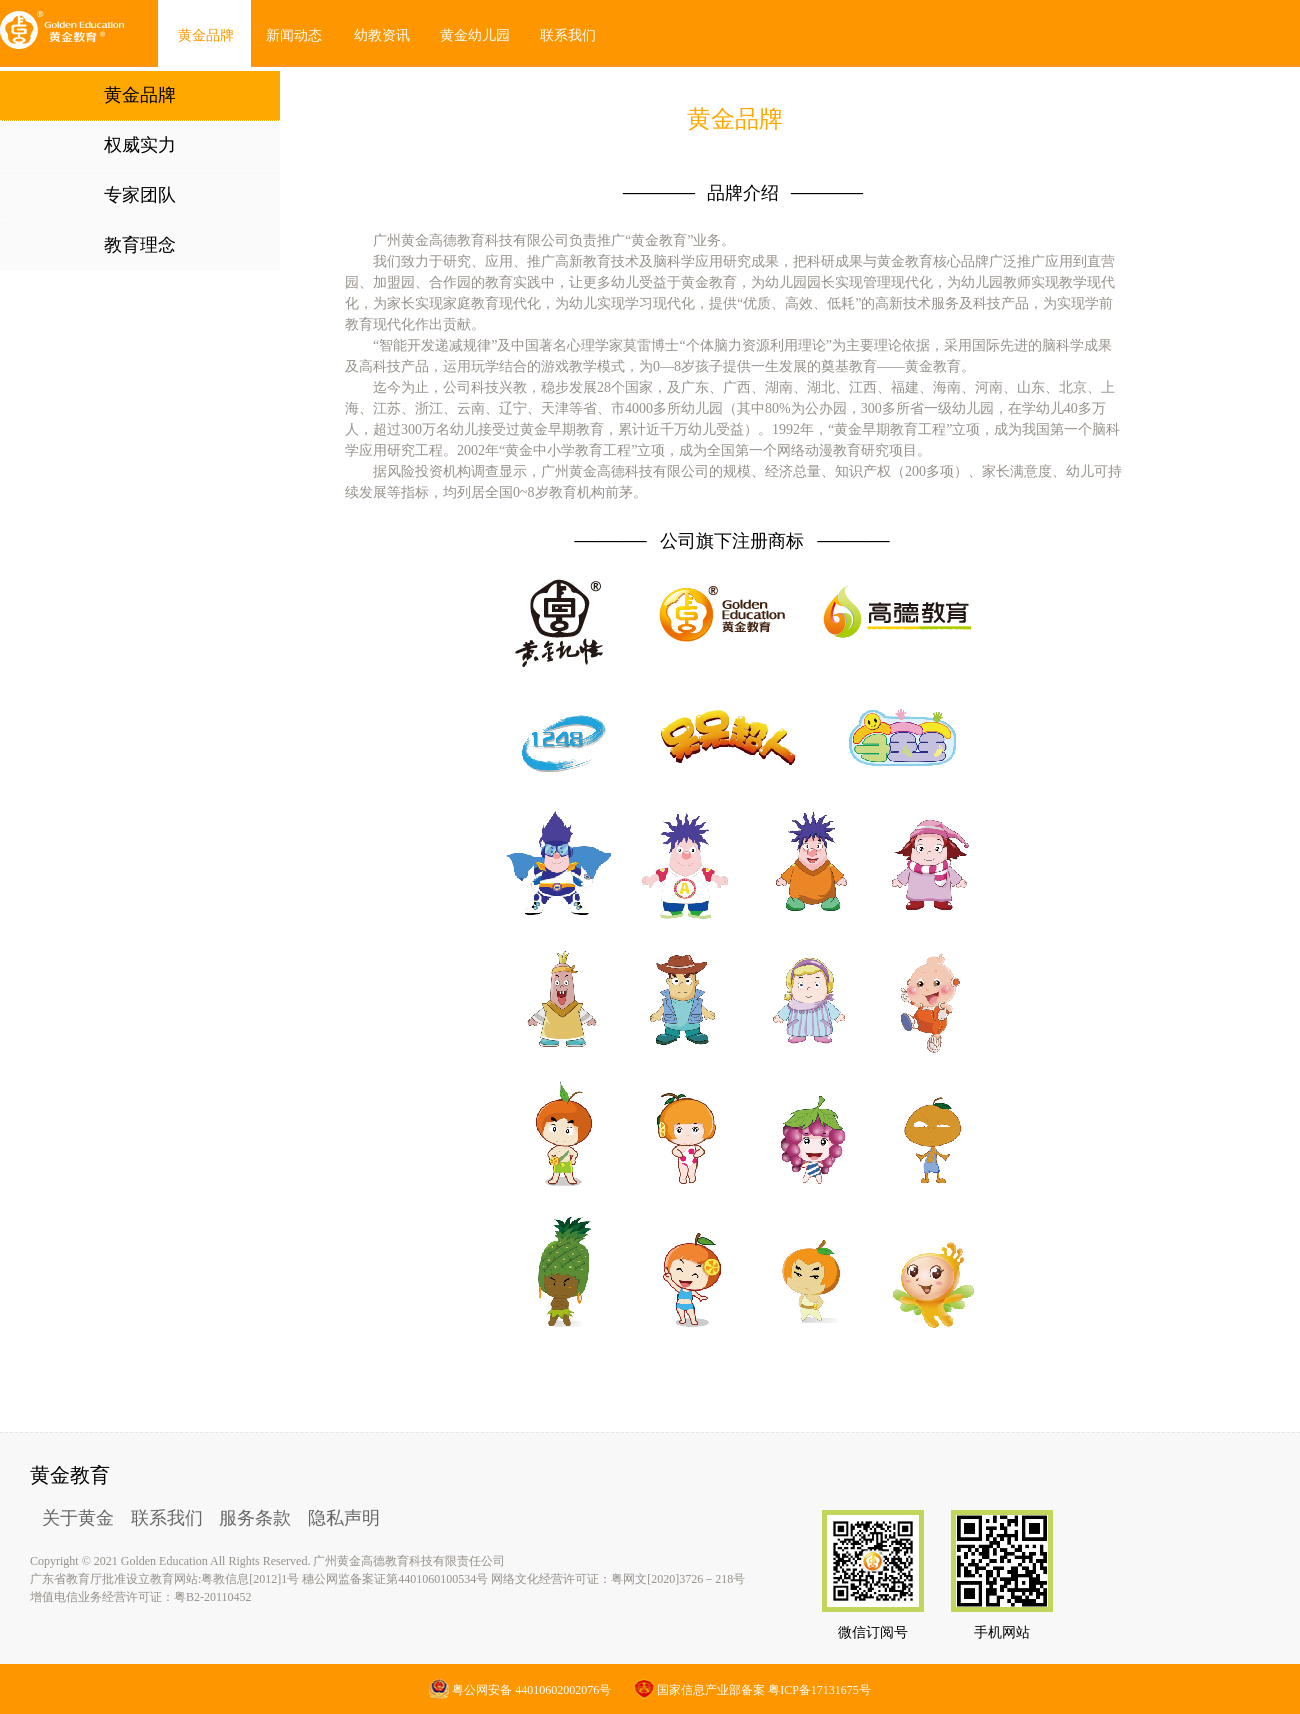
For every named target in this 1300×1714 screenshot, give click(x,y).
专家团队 (140, 195)
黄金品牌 (206, 35)
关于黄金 (78, 1518)
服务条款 (255, 1518)
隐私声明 (344, 1518)
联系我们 (167, 1518)
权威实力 (140, 145)
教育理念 (140, 245)
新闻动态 (294, 35)
